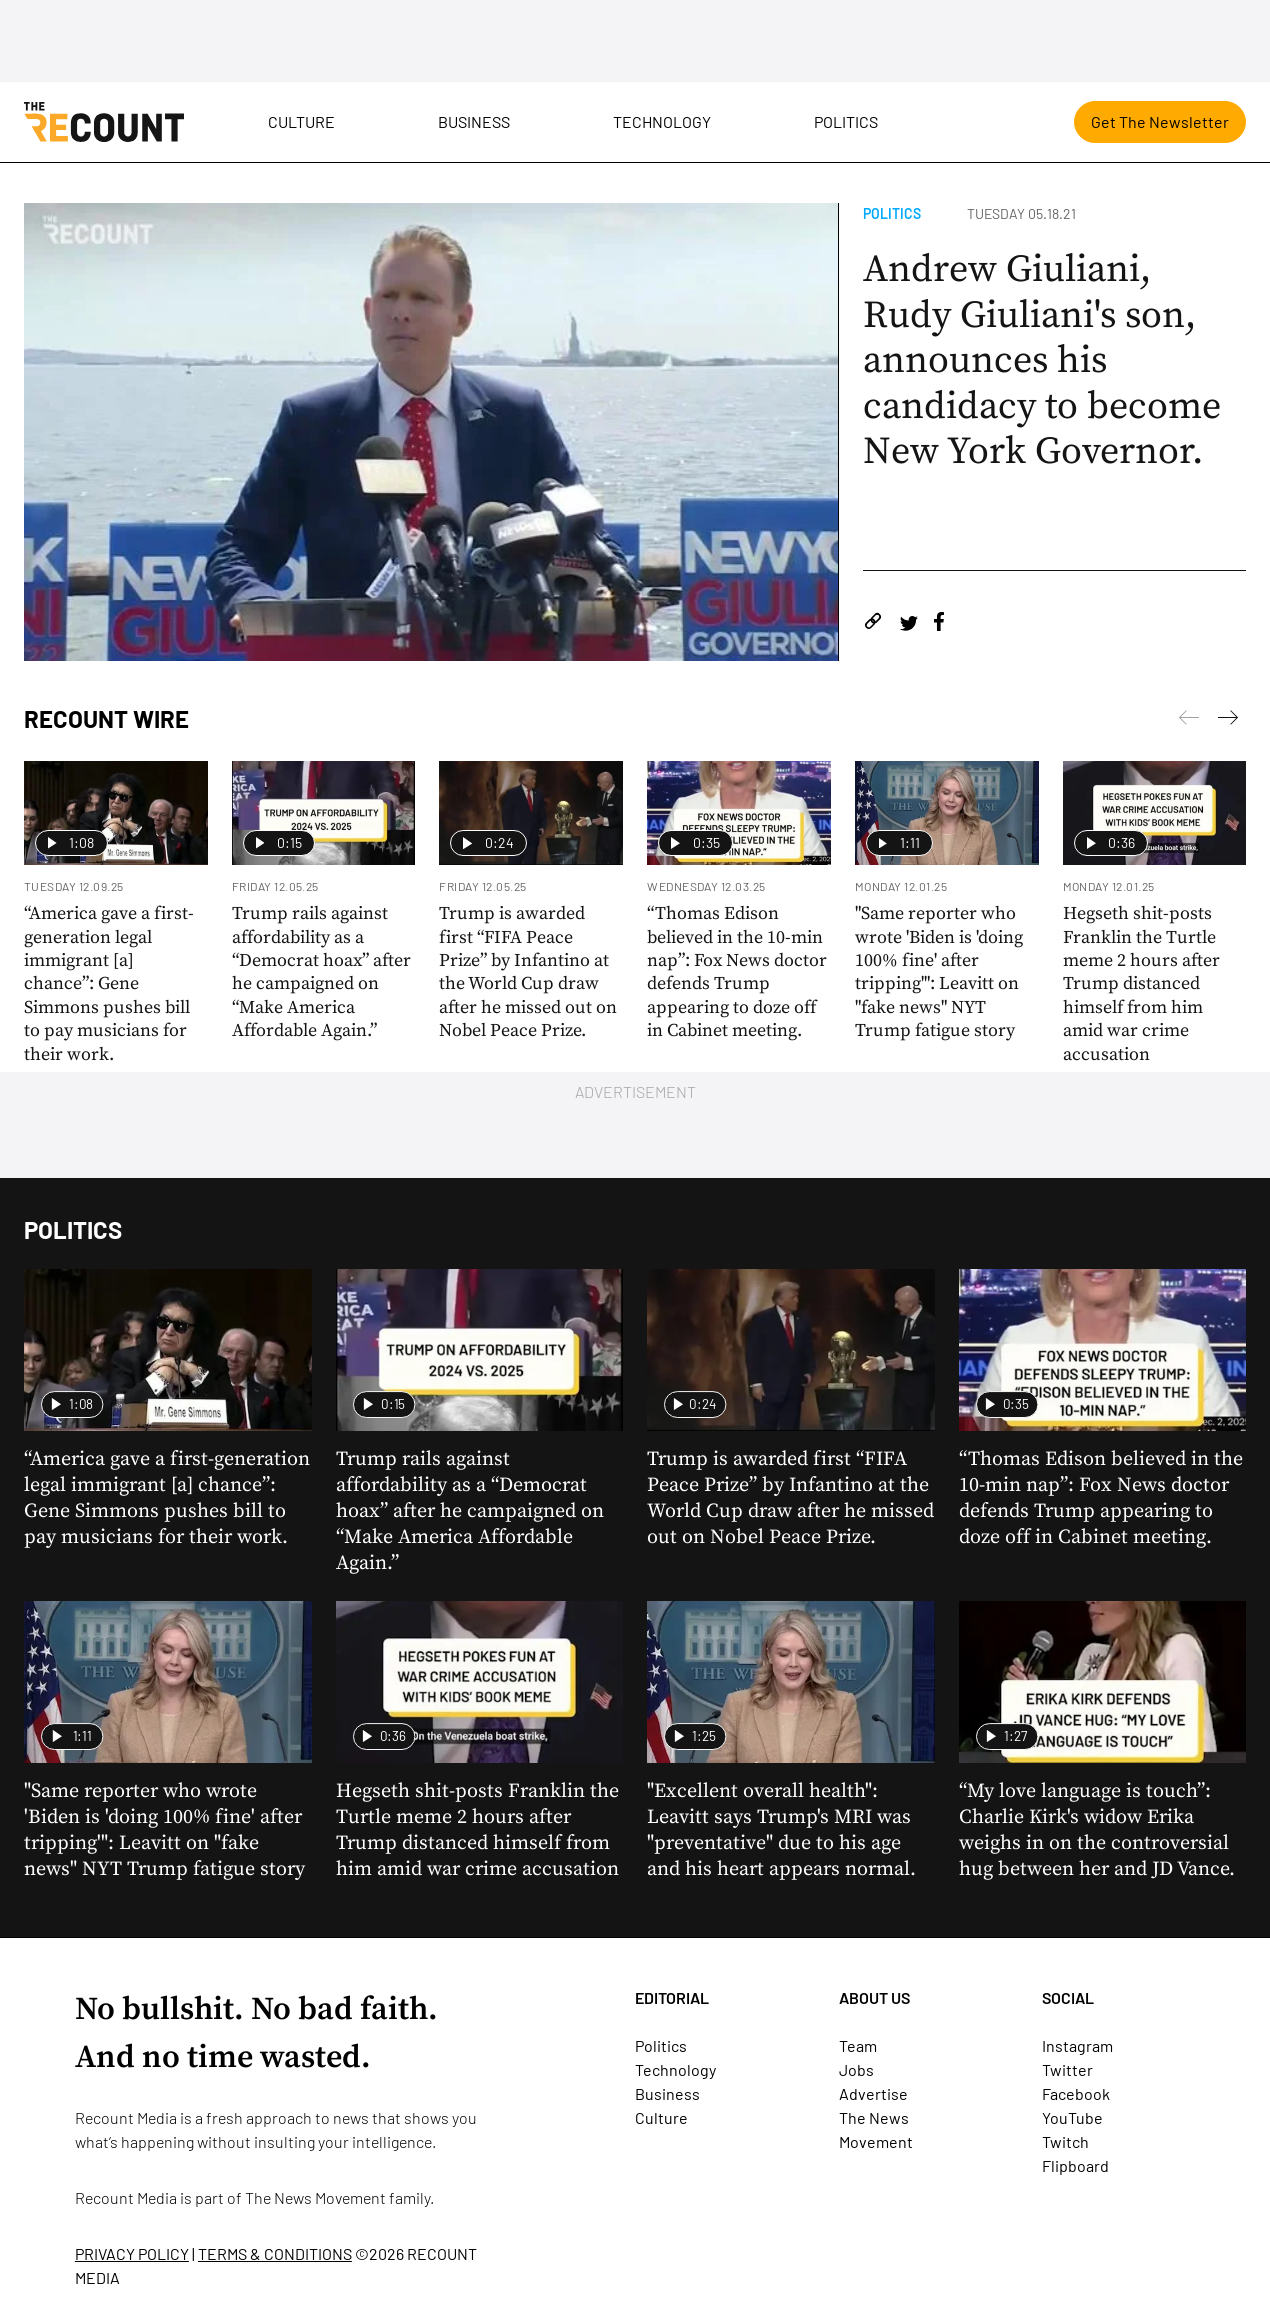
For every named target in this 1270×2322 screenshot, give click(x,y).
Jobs (856, 2069)
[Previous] (1228, 721)
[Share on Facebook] (939, 624)
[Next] (1189, 721)
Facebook (1076, 2093)
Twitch (1065, 2141)
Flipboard (1075, 2165)
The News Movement (315, 2197)
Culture (301, 121)
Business (474, 121)
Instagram (1077, 2045)
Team (858, 2045)
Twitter (1067, 2069)
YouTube (1072, 2117)
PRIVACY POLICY (132, 2253)
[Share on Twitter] (908, 624)
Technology (662, 121)
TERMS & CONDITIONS (275, 2253)
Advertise (873, 2093)
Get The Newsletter (1160, 121)
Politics (846, 121)
